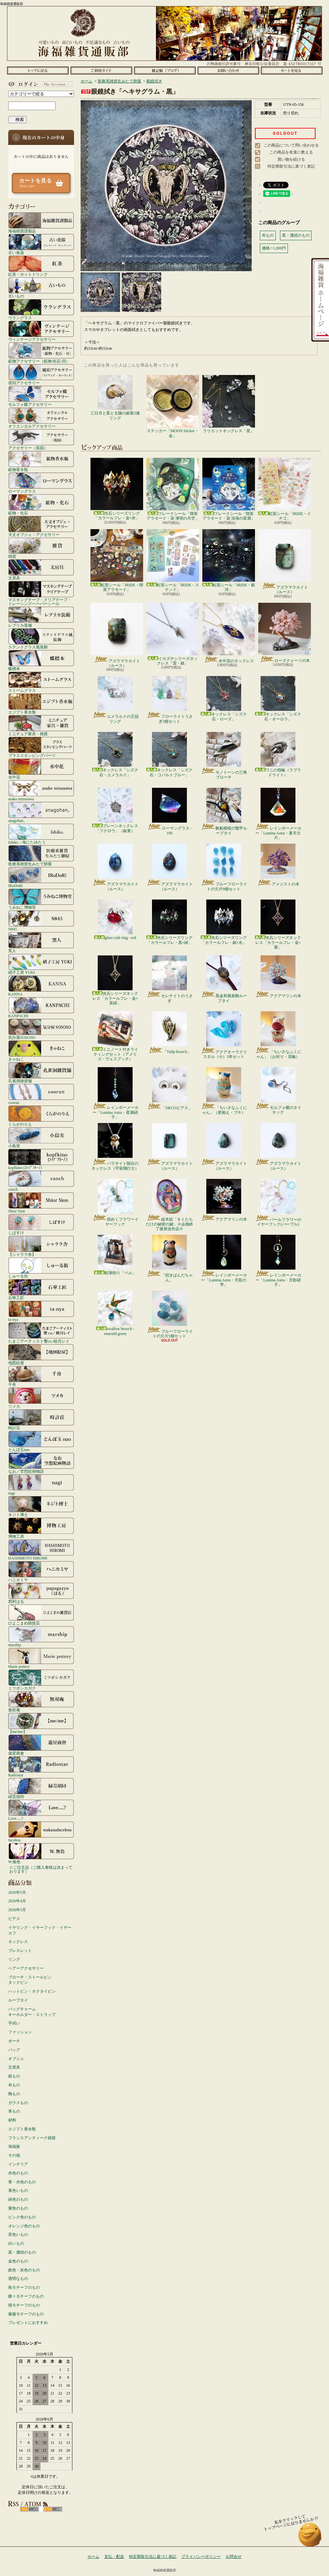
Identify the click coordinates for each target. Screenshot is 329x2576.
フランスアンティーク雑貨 (32, 2138)
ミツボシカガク (41, 1679)
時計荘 (41, 1419)
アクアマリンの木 (278, 976)
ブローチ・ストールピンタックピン (30, 1980)
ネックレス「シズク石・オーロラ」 (278, 698)
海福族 (14, 2146)
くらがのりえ (41, 1115)
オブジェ (16, 2058)
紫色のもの (18, 2208)
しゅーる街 (41, 1267)
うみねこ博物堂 (41, 898)
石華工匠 (41, 1289)
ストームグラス (41, 681)
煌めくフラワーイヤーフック (115, 1202)
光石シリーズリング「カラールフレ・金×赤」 (116, 489)
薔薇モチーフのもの (26, 2314)
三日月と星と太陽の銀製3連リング (115, 397)
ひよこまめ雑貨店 (41, 1614)
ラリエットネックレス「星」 (228, 404)
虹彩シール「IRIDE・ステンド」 (172, 560)
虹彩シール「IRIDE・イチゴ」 (284, 489)
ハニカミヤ (41, 1571)
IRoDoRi (41, 877)
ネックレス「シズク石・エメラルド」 (115, 754)
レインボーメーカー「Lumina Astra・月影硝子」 (278, 1261)
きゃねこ (41, 1050)
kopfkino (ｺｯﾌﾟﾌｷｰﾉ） (41, 1159)
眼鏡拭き (154, 81)
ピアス (14, 1918)
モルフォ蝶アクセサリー (41, 396)
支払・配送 (114, 2556)
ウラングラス (41, 309)
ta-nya (41, 1311)
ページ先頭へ (310, 2538)
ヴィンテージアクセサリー (41, 330)
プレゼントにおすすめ (28, 2322)
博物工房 (41, 1527)
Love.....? (41, 1809)
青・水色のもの (22, 2182)
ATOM (52, 2509)
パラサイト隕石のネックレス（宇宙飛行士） (115, 1146)
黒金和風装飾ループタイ (224, 979)
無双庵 (41, 1701)
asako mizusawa (41, 790)
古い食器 (41, 244)
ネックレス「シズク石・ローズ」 (224, 698)
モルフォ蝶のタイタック (278, 1090)
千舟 (41, 1376)
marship (41, 1636)
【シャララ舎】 (41, 1245)
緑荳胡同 (41, 1788)
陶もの (14, 2094)
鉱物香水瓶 (41, 461)
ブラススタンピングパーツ (41, 747)
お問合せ (228, 70)
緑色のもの (18, 2199)
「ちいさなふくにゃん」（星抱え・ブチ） (224, 1090)
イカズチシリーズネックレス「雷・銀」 (172, 634)
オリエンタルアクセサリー (41, 417)
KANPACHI (41, 1007)
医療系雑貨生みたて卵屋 (41, 855)
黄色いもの (18, 2190)
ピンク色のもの (22, 2217)
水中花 (41, 768)
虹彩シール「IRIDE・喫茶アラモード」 (116, 560)
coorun (41, 1094)
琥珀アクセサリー (41, 374)
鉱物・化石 (41, 504)
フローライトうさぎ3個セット (169, 699)
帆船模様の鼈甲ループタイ (224, 811)
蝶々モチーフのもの (26, 2296)
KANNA (41, 985)
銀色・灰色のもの (24, 2270)
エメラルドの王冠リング (115, 699)
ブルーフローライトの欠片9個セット (224, 867)
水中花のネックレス (228, 633)
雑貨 (41, 547)
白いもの (16, 2243)
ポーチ (14, 2041)
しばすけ (41, 1224)
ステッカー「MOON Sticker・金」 (172, 406)
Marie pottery (41, 1658)
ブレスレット (20, 1950)
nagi (41, 1484)
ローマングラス (41, 482)
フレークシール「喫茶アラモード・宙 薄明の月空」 (172, 489)
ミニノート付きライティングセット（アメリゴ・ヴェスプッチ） (115, 1036)
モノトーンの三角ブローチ (224, 755)
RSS (29, 2509)
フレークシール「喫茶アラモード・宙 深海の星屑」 (228, 489)
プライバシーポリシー (201, 2556)
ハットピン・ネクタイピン (32, 1991)
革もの (14, 2111)
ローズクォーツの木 (284, 633)
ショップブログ (164, 70)
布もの (14, 2085)
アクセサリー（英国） (41, 439)
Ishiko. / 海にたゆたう (41, 833)
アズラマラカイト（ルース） (284, 561)
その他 (14, 2155)
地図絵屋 (41, 1354)
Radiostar (41, 1766)
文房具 (41, 569)
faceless (41, 1831)
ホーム (37, 70)
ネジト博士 (41, 1506)
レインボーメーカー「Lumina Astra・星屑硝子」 (115, 1093)
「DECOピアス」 (169, 1088)
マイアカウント (39, 84)
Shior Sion (41, 1202)
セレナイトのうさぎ (169, 979)
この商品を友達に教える (291, 152)
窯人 (41, 942)
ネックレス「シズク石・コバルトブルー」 (169, 754)
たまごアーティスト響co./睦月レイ (41, 1332)
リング (14, 1959)
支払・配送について (101, 70)
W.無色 (41, 1853)
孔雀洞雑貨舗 (41, 1072)
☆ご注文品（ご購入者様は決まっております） (40, 1869)
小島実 (41, 1137)
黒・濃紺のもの (22, 2252)
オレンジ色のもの (24, 2226)
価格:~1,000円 (274, 248)
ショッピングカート (291, 70)
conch (41, 1180)
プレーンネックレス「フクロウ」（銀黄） (115, 810)
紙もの (14, 2076)
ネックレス (18, 1941)
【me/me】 (41, 1723)
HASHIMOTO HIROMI (41, 1549)
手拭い (14, 2023)
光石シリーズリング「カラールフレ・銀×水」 (224, 922)
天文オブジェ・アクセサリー (41, 526)
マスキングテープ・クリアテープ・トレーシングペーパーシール (41, 593)
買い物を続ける (291, 159)
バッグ (14, 2050)
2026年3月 (17, 1910)
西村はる (41, 1593)
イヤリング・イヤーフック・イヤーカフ (39, 1930)
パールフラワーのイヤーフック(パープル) (278, 1203)
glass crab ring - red (115, 920)
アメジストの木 (278, 865)
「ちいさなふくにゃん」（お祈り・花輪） (278, 1035)
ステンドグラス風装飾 (41, 638)
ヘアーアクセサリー (26, 1968)
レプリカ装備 (41, 616)
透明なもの (18, 2278)
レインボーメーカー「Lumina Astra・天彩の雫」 (224, 1261)
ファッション (20, 2032)
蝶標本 (41, 660)
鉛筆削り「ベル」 (115, 1255)
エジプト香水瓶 (41, 703)
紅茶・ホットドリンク (41, 265)
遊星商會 (41, 1744)
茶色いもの (18, 2234)
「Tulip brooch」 (169, 1032)
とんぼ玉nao (41, 1441)
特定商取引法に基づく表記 (291, 166)
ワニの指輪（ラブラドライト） (278, 754)
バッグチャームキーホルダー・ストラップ (32, 2012)
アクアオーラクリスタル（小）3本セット (224, 1035)
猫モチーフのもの (24, 2305)
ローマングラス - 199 (169, 811)
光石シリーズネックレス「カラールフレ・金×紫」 (278, 924)
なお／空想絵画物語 (41, 1462)
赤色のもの (18, 2173)
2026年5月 (17, 1892)
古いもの (41, 287)
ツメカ (41, 1397)
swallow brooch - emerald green (115, 1313)
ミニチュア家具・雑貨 (41, 725)
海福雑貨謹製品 (41, 222)
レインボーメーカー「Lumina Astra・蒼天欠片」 (278, 814)
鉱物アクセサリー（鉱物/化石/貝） (41, 352)
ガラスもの (18, 2102)
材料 (12, 2120)
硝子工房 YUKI (41, 963)
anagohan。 (41, 812)
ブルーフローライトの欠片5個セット (169, 1314)
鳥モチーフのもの (24, 2287)
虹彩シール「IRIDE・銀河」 (228, 560)
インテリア (18, 2164)
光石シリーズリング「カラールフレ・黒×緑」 (169, 922)
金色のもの (18, 2261)
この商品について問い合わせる (291, 145)
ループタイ (18, 2000)
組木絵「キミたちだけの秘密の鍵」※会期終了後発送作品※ (169, 1205)
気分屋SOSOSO (41, 1029)
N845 (41, 920)
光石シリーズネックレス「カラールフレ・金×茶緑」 (115, 980)
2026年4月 (17, 1901)
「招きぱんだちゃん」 (169, 1258)
